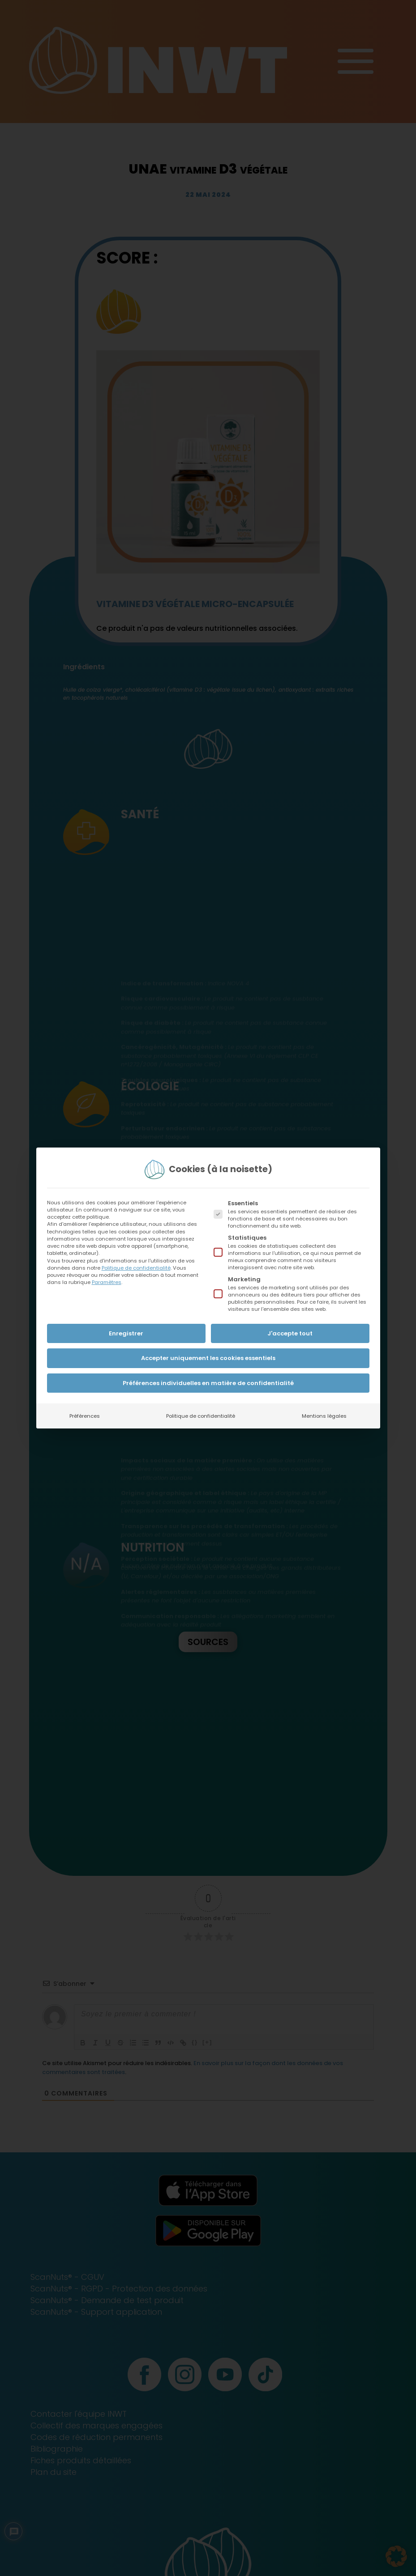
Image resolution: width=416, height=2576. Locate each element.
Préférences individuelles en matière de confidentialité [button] (208, 1383)
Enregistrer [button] (126, 1333)
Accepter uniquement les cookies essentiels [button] (208, 1358)
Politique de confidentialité (136, 1267)
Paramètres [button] (106, 1282)
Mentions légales (324, 1416)
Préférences (84, 1416)
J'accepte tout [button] (290, 1333)
